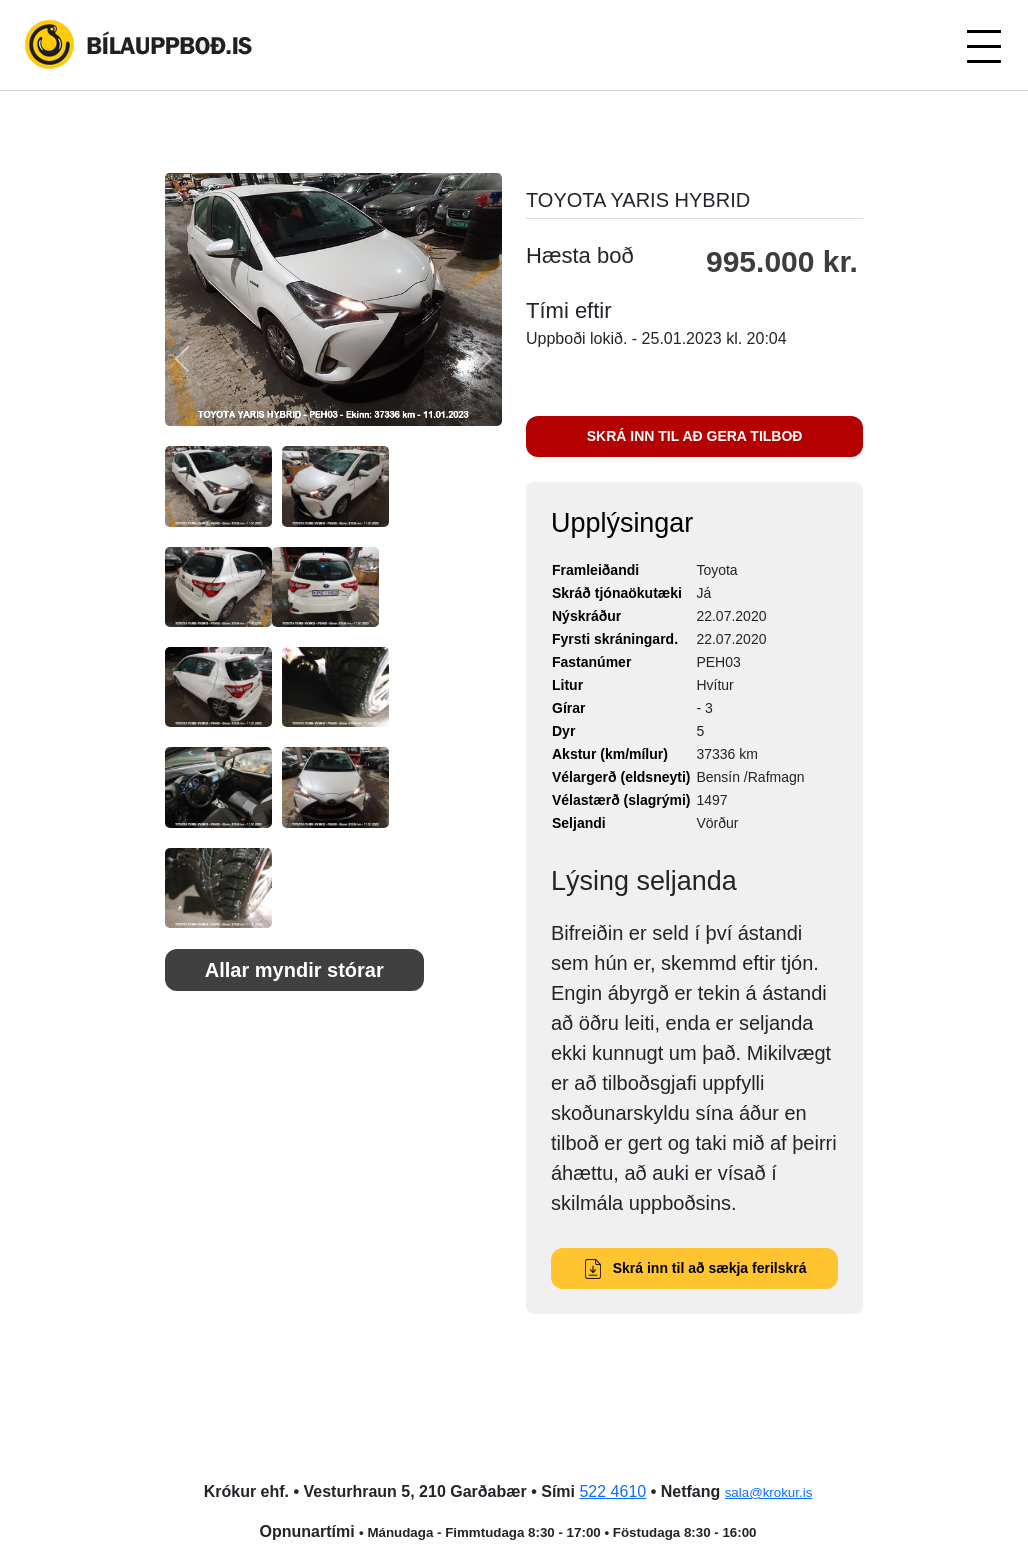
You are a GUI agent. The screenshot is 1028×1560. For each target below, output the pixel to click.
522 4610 (612, 1491)
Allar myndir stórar (294, 970)
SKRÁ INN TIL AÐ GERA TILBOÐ (695, 436)
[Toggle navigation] (983, 45)
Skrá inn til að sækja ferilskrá (695, 1268)
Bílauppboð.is (140, 45)
